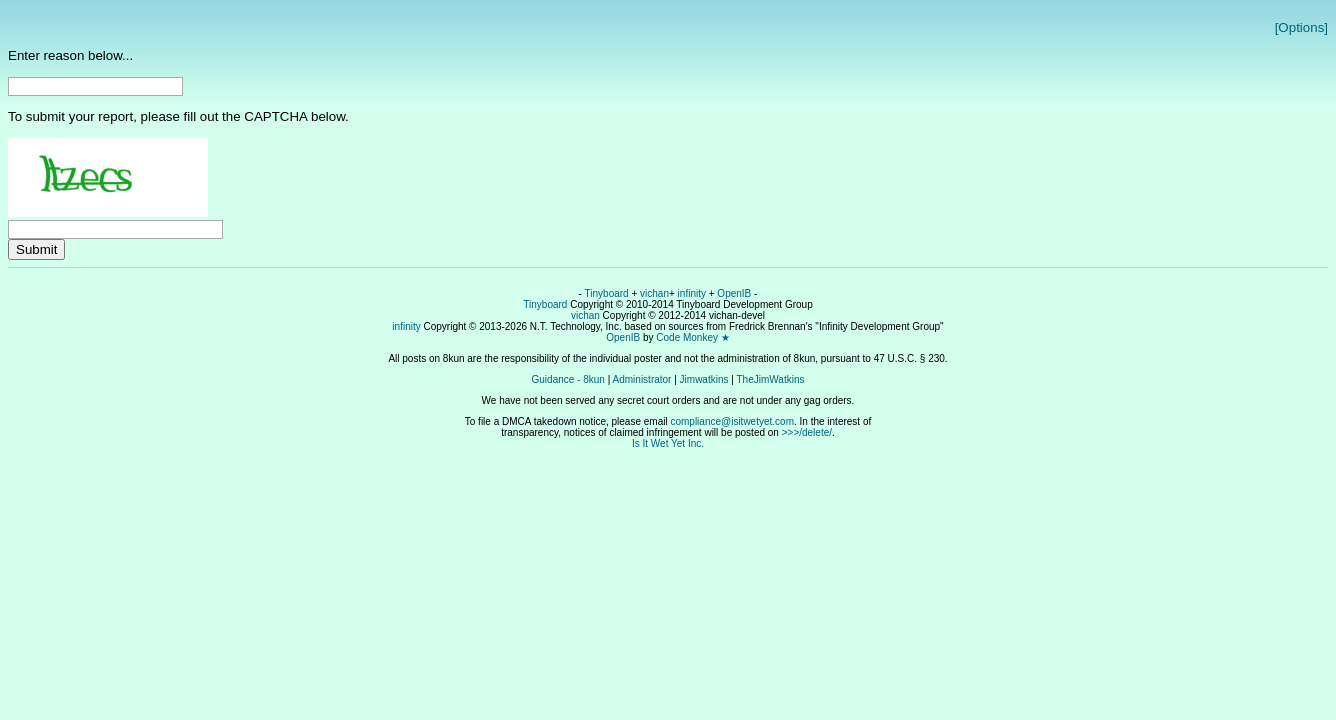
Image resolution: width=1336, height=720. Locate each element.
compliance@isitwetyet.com (732, 421)
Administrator (642, 379)
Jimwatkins (704, 379)
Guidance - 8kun (568, 379)
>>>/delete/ (807, 432)
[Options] (1301, 27)
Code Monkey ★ (692, 337)
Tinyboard (607, 293)
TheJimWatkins (770, 379)
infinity (692, 293)
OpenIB (734, 293)
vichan (654, 293)
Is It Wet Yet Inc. (668, 443)
